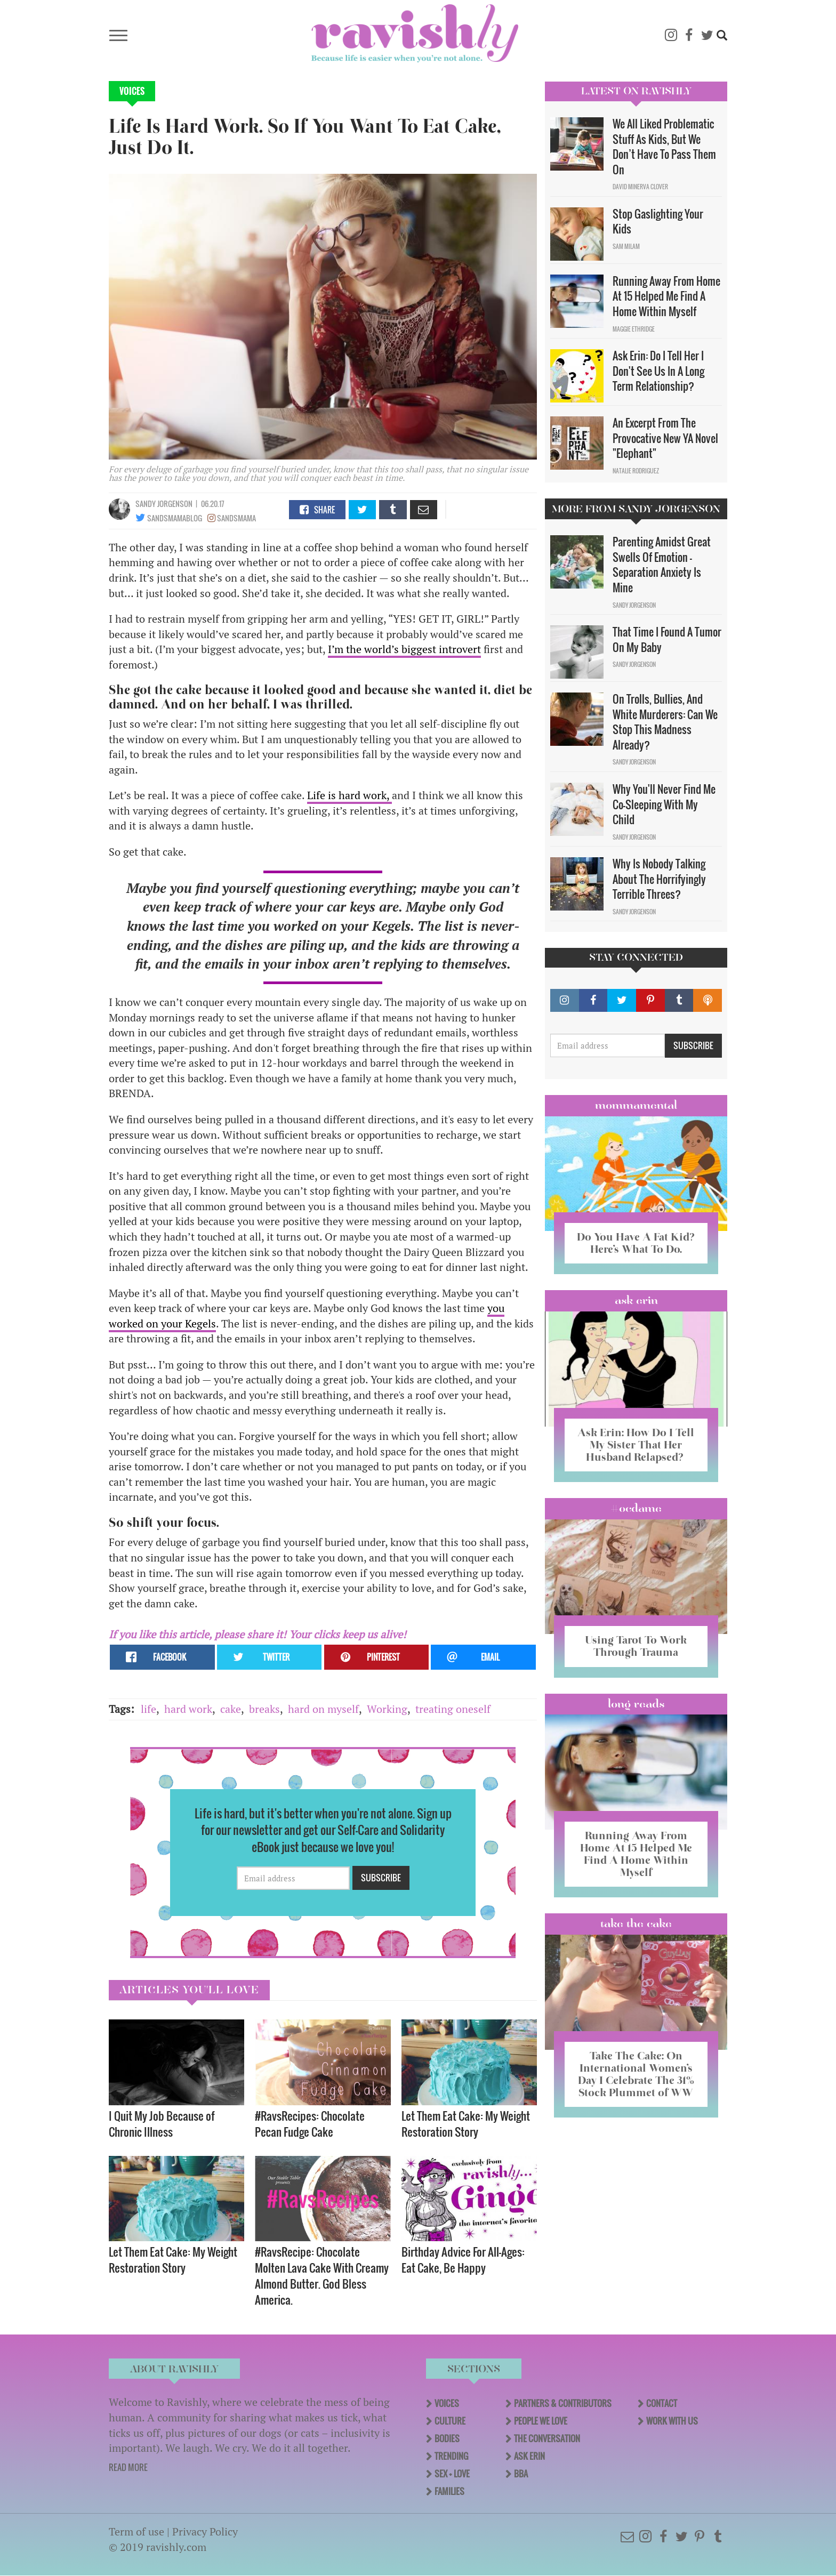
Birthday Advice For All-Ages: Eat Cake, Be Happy (463, 2259)
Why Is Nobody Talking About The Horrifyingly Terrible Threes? (659, 879)
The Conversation (547, 2438)
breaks (264, 1709)
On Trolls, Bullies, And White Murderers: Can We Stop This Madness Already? (665, 722)
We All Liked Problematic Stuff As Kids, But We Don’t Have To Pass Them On (664, 147)
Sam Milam (626, 246)
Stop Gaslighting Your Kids (658, 221)
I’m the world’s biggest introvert (404, 649)
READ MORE (128, 2467)
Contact (661, 2403)
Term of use (136, 2531)
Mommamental (636, 1105)
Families (449, 2491)
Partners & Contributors (563, 2403)
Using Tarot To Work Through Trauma (636, 1646)
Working (387, 1709)
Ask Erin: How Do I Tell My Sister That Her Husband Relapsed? (635, 1445)
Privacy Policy (205, 2531)
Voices (131, 91)
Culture (450, 2420)
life (148, 1709)
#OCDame (636, 1508)
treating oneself (453, 1709)
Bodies (447, 2438)
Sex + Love (452, 2473)
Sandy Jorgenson (163, 503)
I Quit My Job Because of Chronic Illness (162, 2123)
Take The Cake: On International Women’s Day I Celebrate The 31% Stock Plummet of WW (636, 2074)
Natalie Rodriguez (636, 470)
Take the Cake (636, 1923)
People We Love (540, 2420)
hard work (188, 1709)
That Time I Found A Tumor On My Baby (667, 639)
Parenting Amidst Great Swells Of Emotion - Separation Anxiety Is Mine (662, 564)
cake (230, 1709)
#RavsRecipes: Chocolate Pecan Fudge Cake (310, 2123)
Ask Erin (636, 1300)
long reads (636, 1704)
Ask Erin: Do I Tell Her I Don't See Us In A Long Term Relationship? (658, 371)
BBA (521, 2473)
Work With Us (672, 2420)
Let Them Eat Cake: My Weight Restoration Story (465, 2123)
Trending (451, 2456)
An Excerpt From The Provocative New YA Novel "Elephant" (665, 438)
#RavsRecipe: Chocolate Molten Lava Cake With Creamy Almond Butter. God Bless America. (322, 2275)
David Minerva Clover (640, 186)
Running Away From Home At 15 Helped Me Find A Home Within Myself (666, 296)
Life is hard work (347, 795)
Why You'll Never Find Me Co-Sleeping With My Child (664, 804)
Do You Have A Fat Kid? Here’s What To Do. (636, 1243)
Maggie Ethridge (634, 329)
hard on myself (323, 1709)
